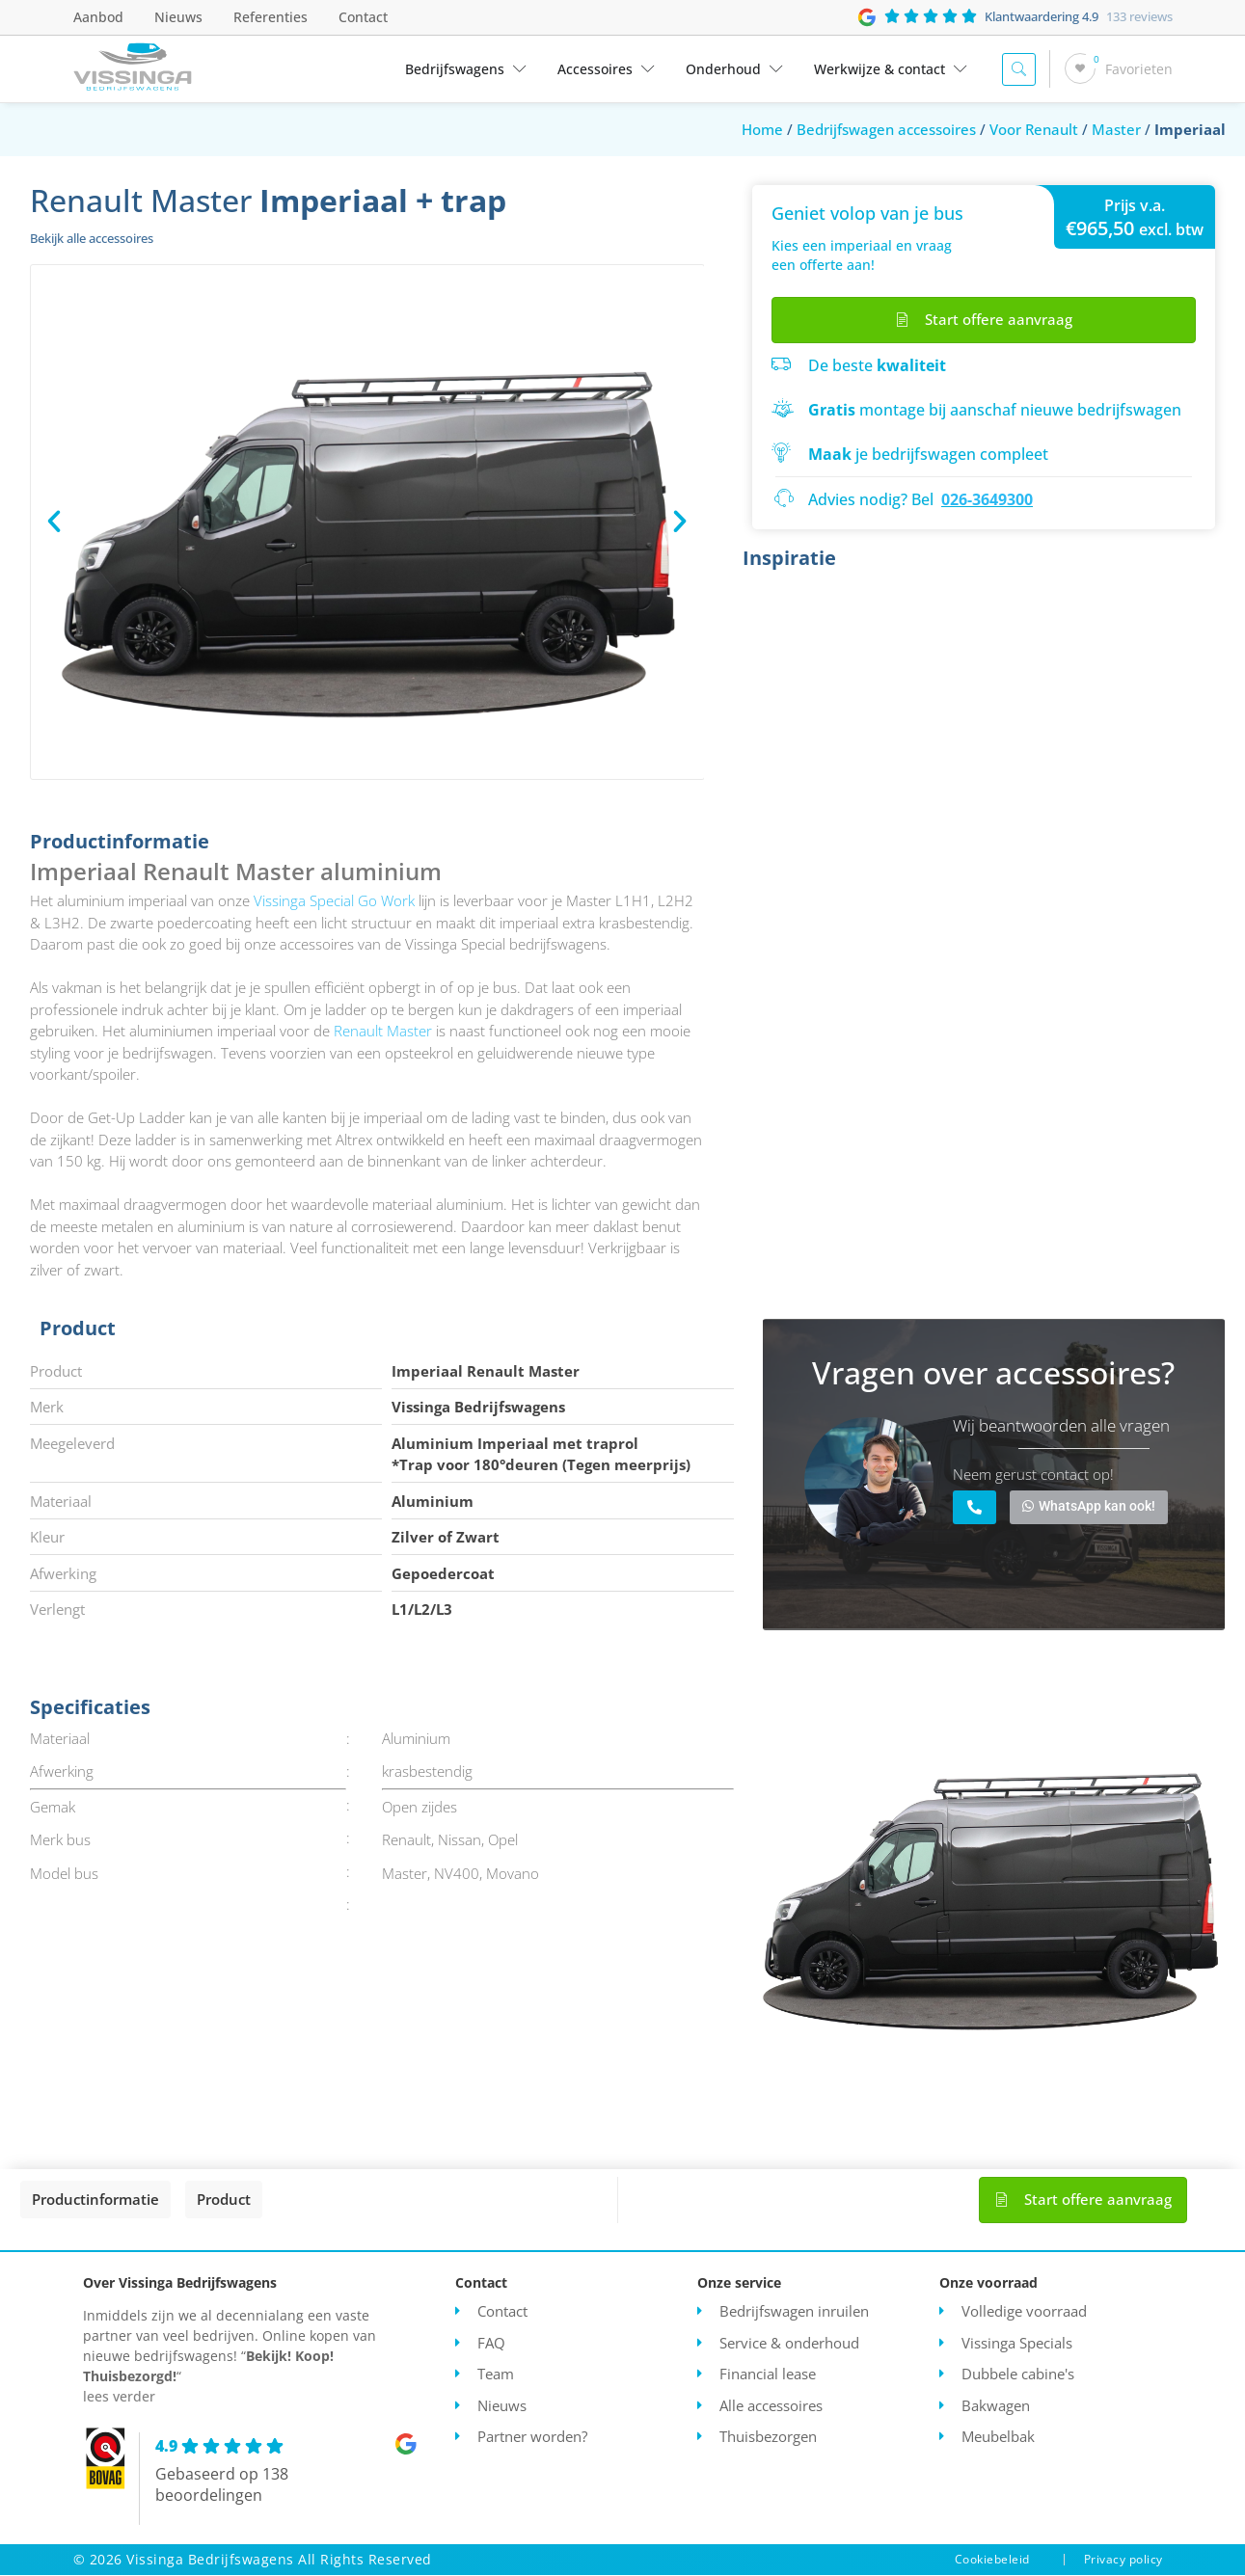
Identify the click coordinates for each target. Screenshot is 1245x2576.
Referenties (270, 17)
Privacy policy (1123, 2560)
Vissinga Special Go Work (334, 900)
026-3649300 (987, 499)
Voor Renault (1033, 129)
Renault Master (383, 1030)
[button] (54, 521)
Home (762, 129)
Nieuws (178, 17)
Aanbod (98, 17)
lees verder (119, 2397)
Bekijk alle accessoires (91, 238)
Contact (363, 17)
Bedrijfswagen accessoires (886, 129)
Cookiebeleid (992, 2560)
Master (1116, 129)
